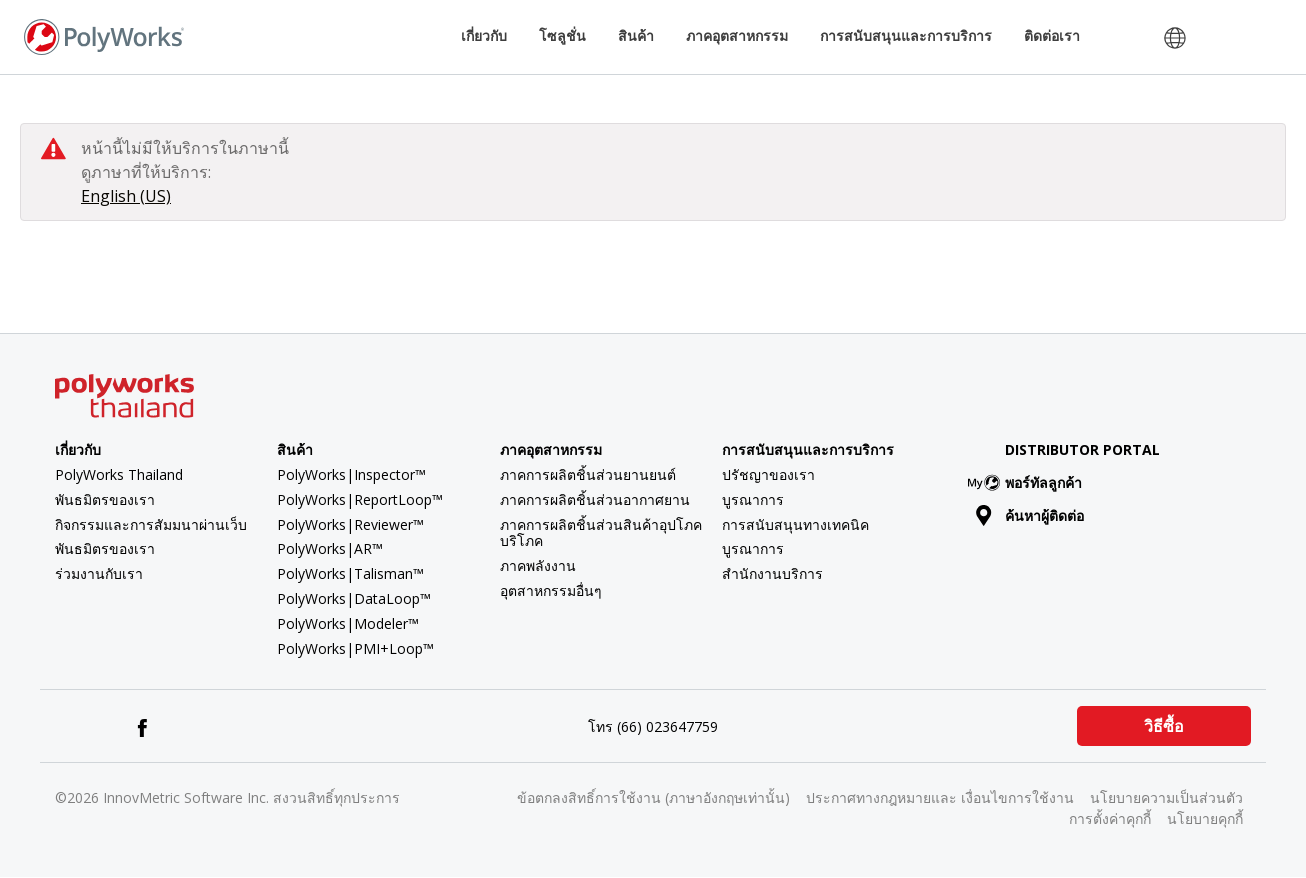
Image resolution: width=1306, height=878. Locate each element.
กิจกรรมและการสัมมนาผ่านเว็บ (151, 524)
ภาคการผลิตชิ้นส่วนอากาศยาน (595, 499)
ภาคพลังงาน (538, 565)
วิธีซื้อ (1164, 726)
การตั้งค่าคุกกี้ (1110, 818)
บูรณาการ (753, 499)
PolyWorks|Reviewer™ (350, 524)
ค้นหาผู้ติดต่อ (1030, 515)
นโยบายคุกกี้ (1205, 818)
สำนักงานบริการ (772, 573)
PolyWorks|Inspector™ (351, 474)
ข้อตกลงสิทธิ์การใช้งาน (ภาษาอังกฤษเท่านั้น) (653, 797)
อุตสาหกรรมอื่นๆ (551, 590)
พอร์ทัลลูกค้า (1029, 482)
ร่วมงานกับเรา (99, 573)
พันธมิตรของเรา (105, 499)
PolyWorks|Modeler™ (348, 623)
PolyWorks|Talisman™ (350, 573)
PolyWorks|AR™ (330, 548)
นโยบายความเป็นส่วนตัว (1166, 797)
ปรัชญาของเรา (768, 474)
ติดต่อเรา (1052, 35)
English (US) (126, 196)
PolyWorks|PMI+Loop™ (355, 648)
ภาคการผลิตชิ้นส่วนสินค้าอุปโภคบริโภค (601, 533)
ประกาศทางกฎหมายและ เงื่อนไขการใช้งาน (940, 797)
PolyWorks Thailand (119, 474)
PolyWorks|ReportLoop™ (360, 499)
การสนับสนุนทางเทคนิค (795, 524)
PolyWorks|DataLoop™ (354, 598)
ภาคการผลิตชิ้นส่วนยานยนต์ (588, 474)
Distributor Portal (1082, 449)
